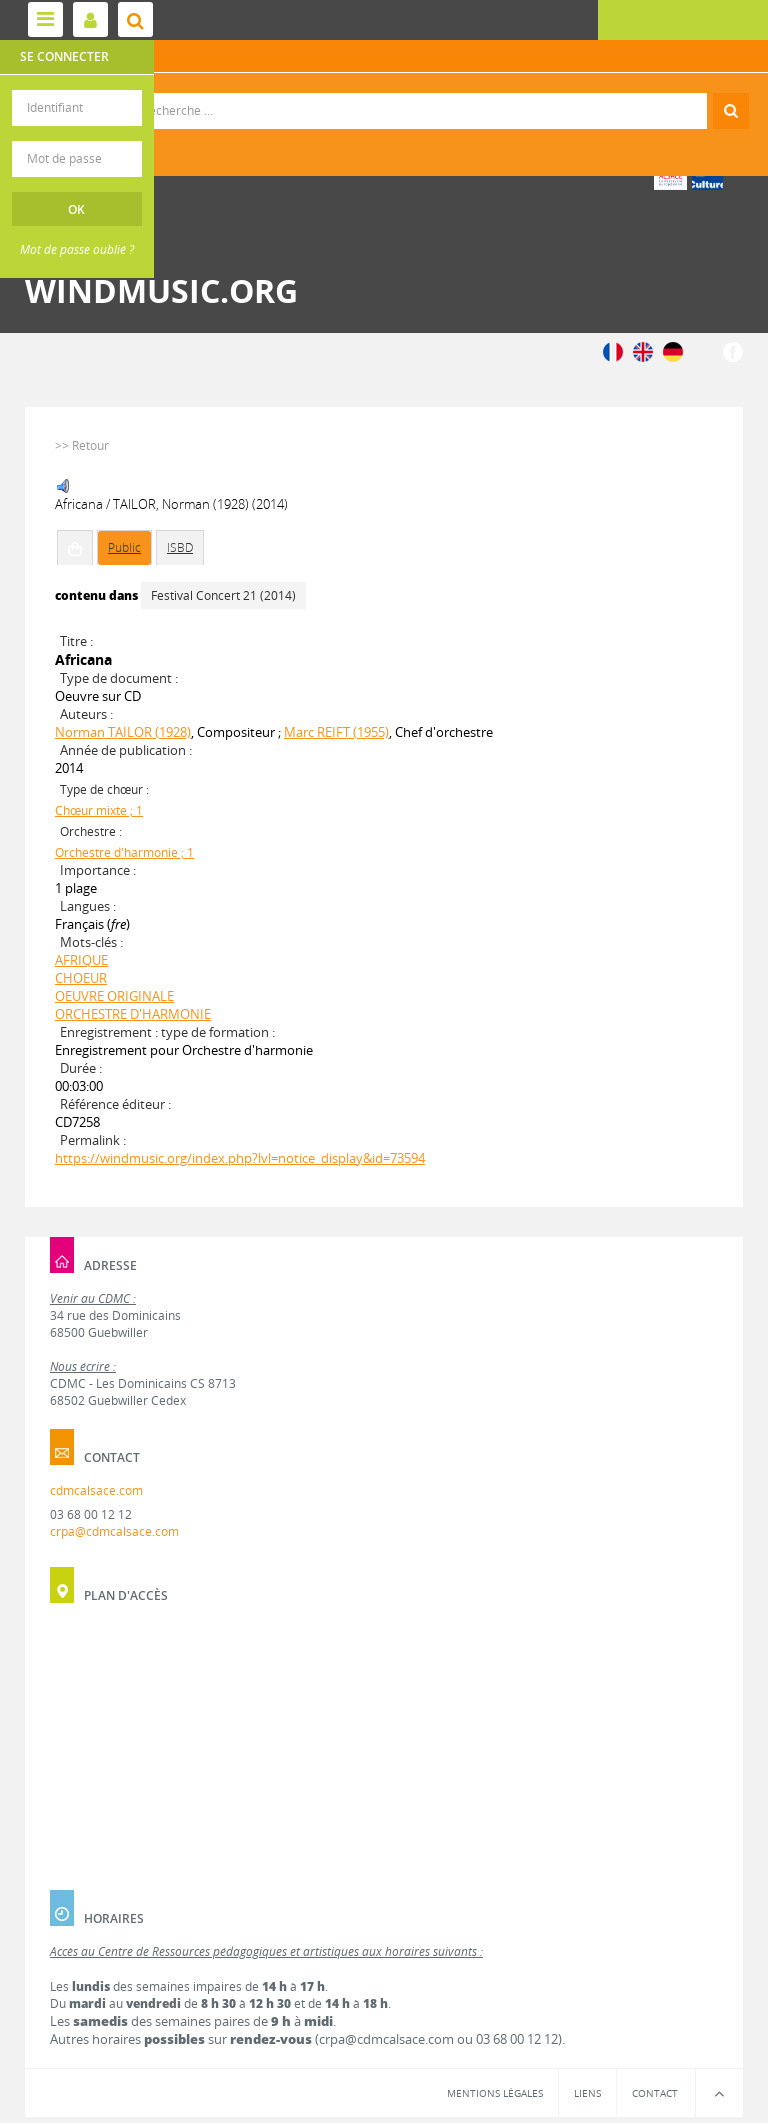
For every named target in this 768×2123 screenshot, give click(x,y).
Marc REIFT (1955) (336, 732)
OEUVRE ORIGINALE (114, 996)
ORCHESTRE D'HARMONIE (133, 1014)
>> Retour (82, 445)
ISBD (180, 547)
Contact (655, 2093)
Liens (587, 2093)
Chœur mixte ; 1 (99, 810)
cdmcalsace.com (96, 1490)
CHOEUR (81, 978)
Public (124, 547)
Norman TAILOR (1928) (123, 732)
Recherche (384, 93)
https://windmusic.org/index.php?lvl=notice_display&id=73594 (240, 1158)
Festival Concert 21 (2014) (223, 595)
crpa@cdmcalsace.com (114, 1531)
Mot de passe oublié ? (77, 249)
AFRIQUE (81, 960)
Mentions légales (495, 2093)
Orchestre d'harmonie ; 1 (124, 852)
